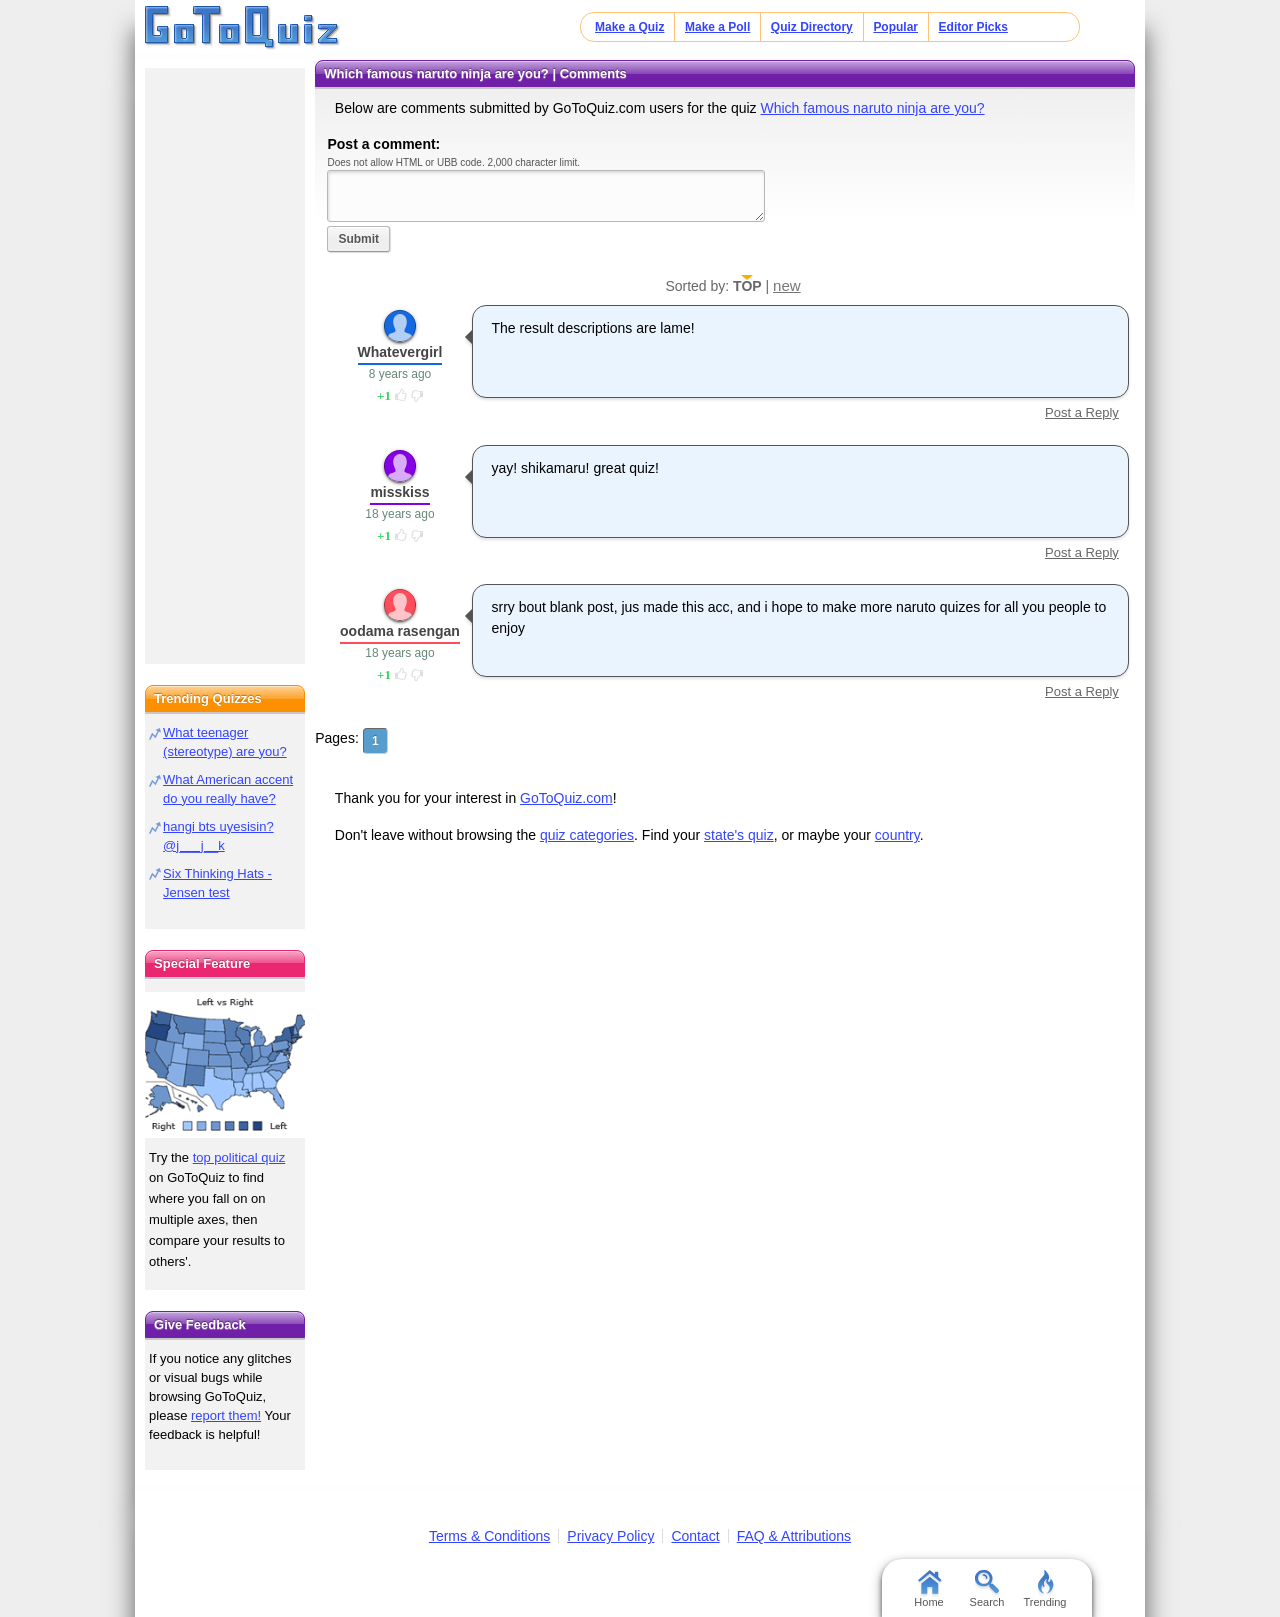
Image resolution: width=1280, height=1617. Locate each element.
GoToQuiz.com (566, 798)
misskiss (399, 492)
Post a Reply (1082, 412)
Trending (1044, 1589)
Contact (695, 1536)
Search (987, 1589)
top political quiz (239, 1157)
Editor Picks (973, 27)
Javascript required (546, 195)
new (787, 285)
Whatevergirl (400, 352)
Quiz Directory (812, 27)
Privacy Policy (610, 1536)
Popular (895, 27)
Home (928, 1589)
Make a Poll (717, 27)
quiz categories (587, 835)
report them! (226, 1415)
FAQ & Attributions (794, 1536)
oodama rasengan (400, 631)
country (897, 835)
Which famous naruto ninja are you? (872, 108)
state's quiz (739, 835)
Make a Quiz (629, 27)
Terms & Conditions (489, 1536)
